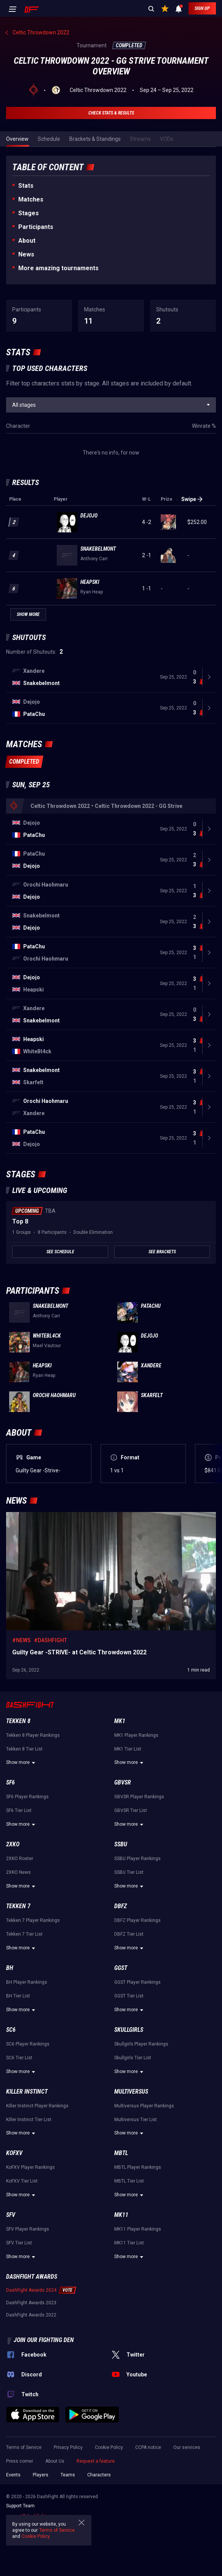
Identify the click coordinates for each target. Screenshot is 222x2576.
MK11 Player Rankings (137, 2229)
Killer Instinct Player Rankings (37, 2106)
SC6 (11, 2029)
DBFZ (120, 1906)
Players (40, 2475)
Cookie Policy (109, 2447)
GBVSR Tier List (130, 1810)
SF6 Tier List (19, 1810)
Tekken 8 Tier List (24, 1749)
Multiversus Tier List (135, 2119)
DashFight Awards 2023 (31, 2302)
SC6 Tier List (19, 2057)
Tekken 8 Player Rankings (33, 1735)
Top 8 (20, 1221)
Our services (186, 2447)
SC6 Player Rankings (28, 2044)
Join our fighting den (44, 2340)
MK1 (119, 1721)
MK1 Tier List (127, 1749)
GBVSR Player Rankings (139, 1796)
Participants (35, 227)
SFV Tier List (19, 2243)
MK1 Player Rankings (136, 1735)
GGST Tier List (129, 1996)
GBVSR (122, 1782)
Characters (99, 2475)
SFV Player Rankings (27, 2229)
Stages (28, 213)
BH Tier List (18, 1996)
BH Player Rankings (26, 1982)
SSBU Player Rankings (137, 1858)
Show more (21, 1763)
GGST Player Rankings (137, 1982)
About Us (54, 2461)
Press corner (19, 2461)
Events (13, 2475)
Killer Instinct (27, 2091)
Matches (30, 199)
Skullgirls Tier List (132, 2057)
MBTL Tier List (129, 2181)
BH (9, 1967)
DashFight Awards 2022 (31, 2315)
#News (21, 1640)
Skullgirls (128, 2029)
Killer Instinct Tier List (28, 2119)
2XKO (12, 1844)
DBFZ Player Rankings (137, 1920)
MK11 (121, 2214)
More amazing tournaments (58, 268)
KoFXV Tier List (22, 2181)
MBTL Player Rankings (137, 2167)
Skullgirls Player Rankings (141, 2044)
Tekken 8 (18, 1721)
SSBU (120, 1844)
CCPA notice (148, 2447)
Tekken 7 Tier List (24, 1934)
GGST (120, 1967)
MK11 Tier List (129, 2243)
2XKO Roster (19, 1858)
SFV (10, 2214)
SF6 (10, 1782)
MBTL (121, 2153)
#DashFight (50, 1640)
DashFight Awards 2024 (31, 2290)
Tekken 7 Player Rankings (33, 1920)
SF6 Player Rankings (27, 1796)
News (26, 254)
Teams (68, 2475)
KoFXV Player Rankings (30, 2167)
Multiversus (131, 2091)
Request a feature (96, 2461)
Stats (26, 185)
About (26, 240)
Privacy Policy (68, 2447)
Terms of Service (24, 2447)
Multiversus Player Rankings (144, 2106)
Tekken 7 (18, 1906)
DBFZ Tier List (129, 1934)
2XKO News (18, 1872)
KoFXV (14, 2153)
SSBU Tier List (129, 1872)
